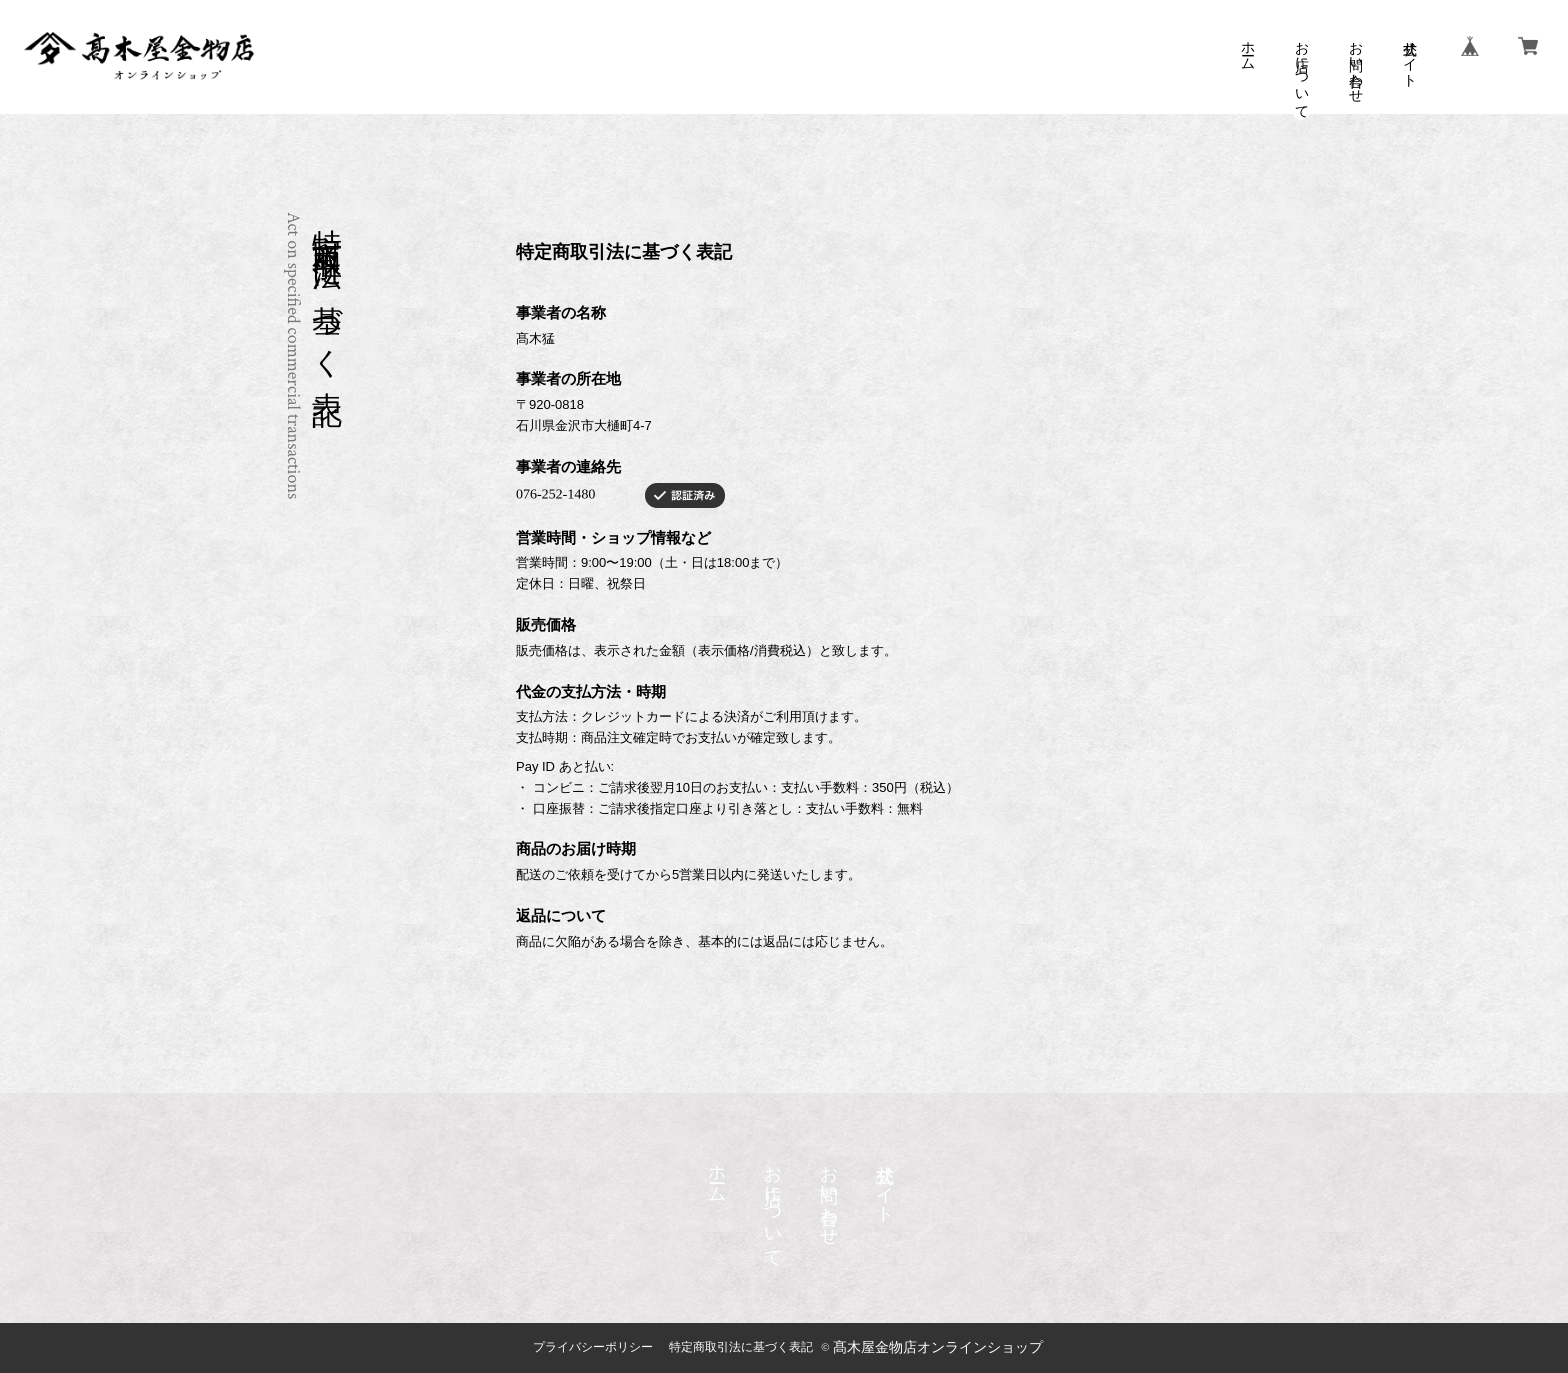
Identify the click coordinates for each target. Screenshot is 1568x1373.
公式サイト (1409, 56)
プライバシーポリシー (593, 1347)
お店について (1301, 72)
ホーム (1247, 48)
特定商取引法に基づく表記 (741, 1347)
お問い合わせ (1355, 64)
